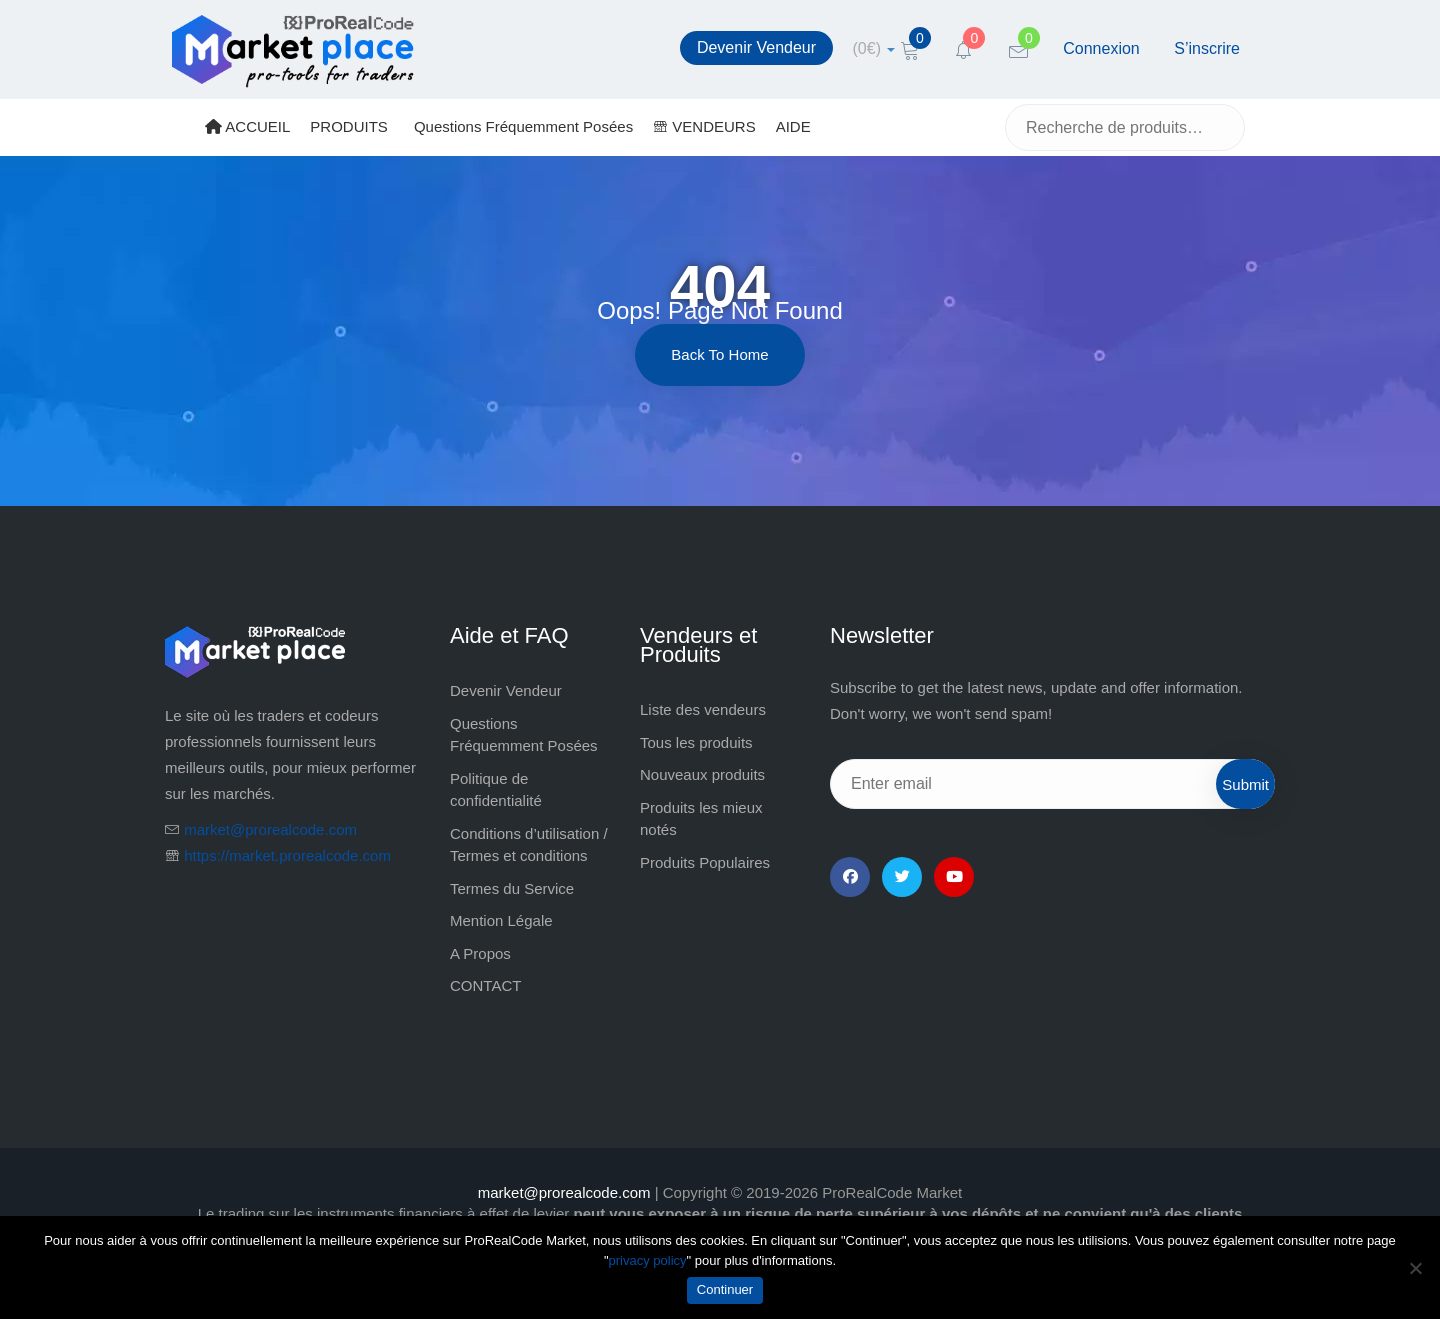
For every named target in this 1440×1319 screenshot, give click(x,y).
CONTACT (485, 985)
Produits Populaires (705, 862)
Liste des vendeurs (703, 709)
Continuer (725, 1289)
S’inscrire (1207, 48)
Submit (1245, 784)
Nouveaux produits (702, 774)
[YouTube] (954, 877)
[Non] (1415, 1268)
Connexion (1101, 48)
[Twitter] (902, 877)
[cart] (874, 48)
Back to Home (719, 354)
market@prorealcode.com (270, 829)
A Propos (480, 953)
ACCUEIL (247, 126)
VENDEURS (704, 126)
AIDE (793, 126)
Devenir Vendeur (756, 47)
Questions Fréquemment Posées (523, 126)
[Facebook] (850, 877)
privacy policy (648, 1260)
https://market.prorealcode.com (287, 855)
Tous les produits (696, 742)
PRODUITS (349, 126)
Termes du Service (512, 888)
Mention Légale (501, 920)
